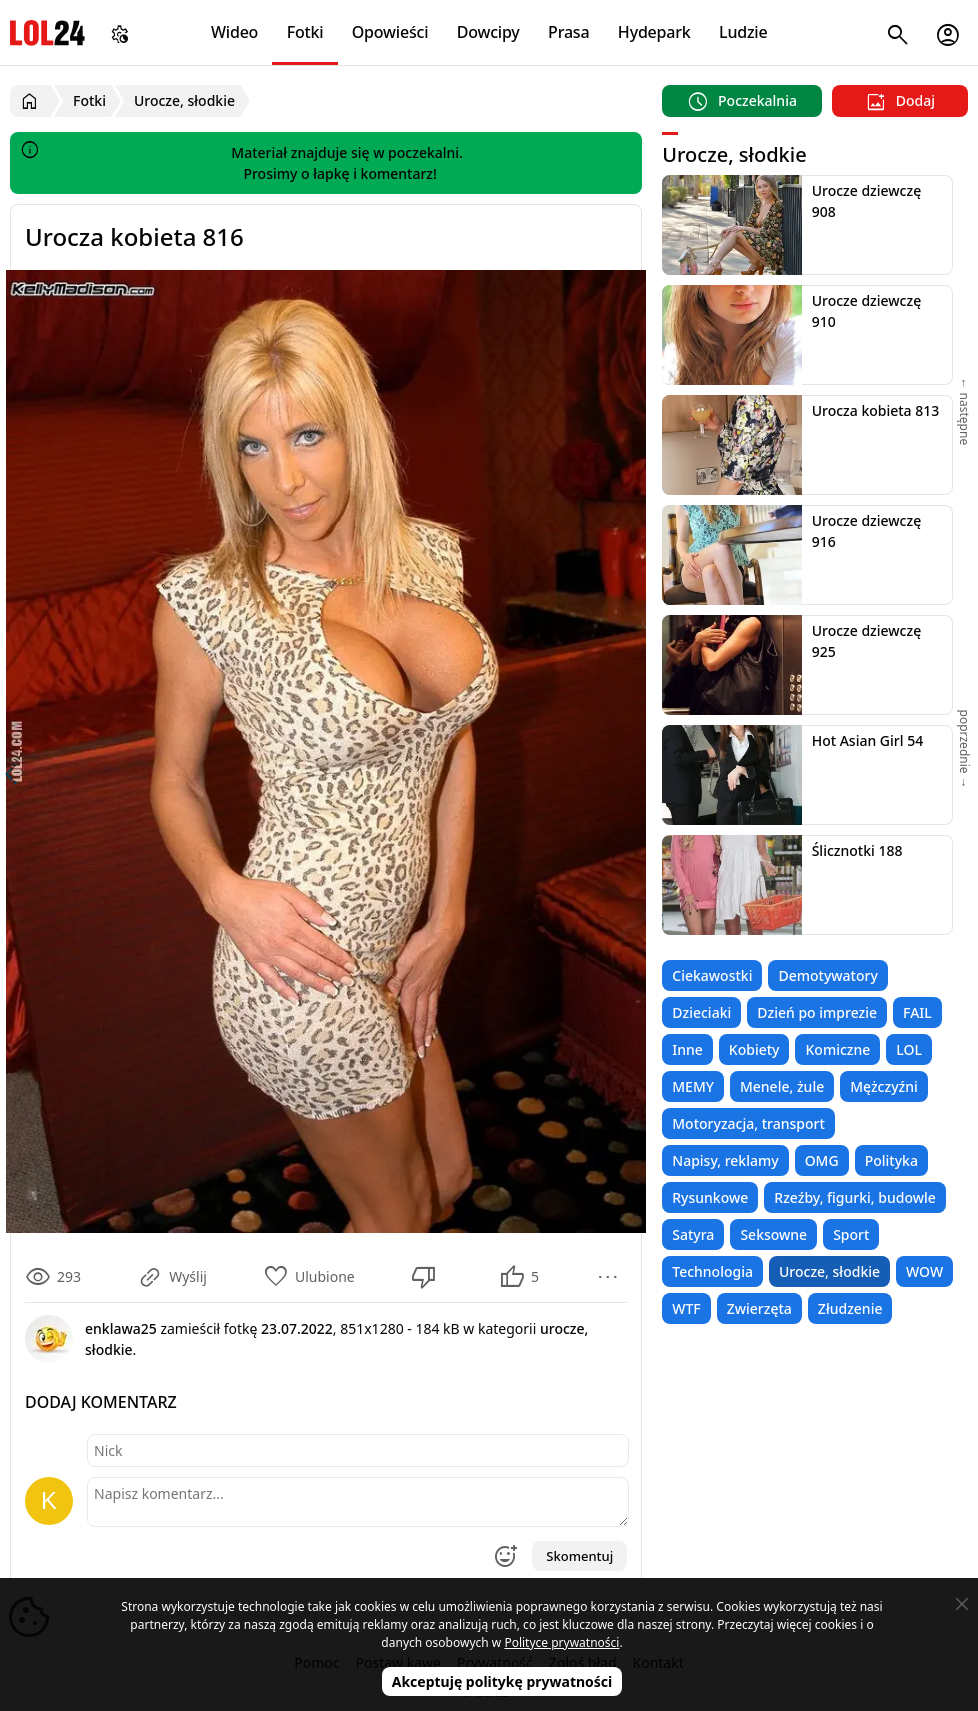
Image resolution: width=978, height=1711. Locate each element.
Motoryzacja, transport (748, 1123)
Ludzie (743, 32)
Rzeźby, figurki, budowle (855, 1197)
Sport (851, 1234)
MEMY (693, 1086)
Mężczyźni (884, 1086)
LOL (909, 1049)
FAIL (917, 1012)
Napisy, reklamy (725, 1160)
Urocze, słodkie (829, 1271)
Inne (687, 1049)
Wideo (234, 32)
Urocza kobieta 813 (876, 410)
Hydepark (654, 32)
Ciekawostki (712, 975)
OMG (822, 1160)
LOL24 (47, 32)
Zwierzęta (759, 1308)
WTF (686, 1308)
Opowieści (390, 32)
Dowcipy (488, 32)
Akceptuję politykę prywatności (502, 1681)
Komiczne (837, 1049)
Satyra (693, 1234)
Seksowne (773, 1234)
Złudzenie (850, 1308)
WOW (924, 1271)
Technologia (712, 1271)
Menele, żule (782, 1086)
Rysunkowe (710, 1197)
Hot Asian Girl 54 (868, 740)
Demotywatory (827, 975)
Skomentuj (579, 1556)
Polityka (891, 1160)
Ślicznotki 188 (857, 850)
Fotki (305, 32)
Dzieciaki (701, 1012)
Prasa (568, 32)
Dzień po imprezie (817, 1012)
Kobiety (754, 1049)
